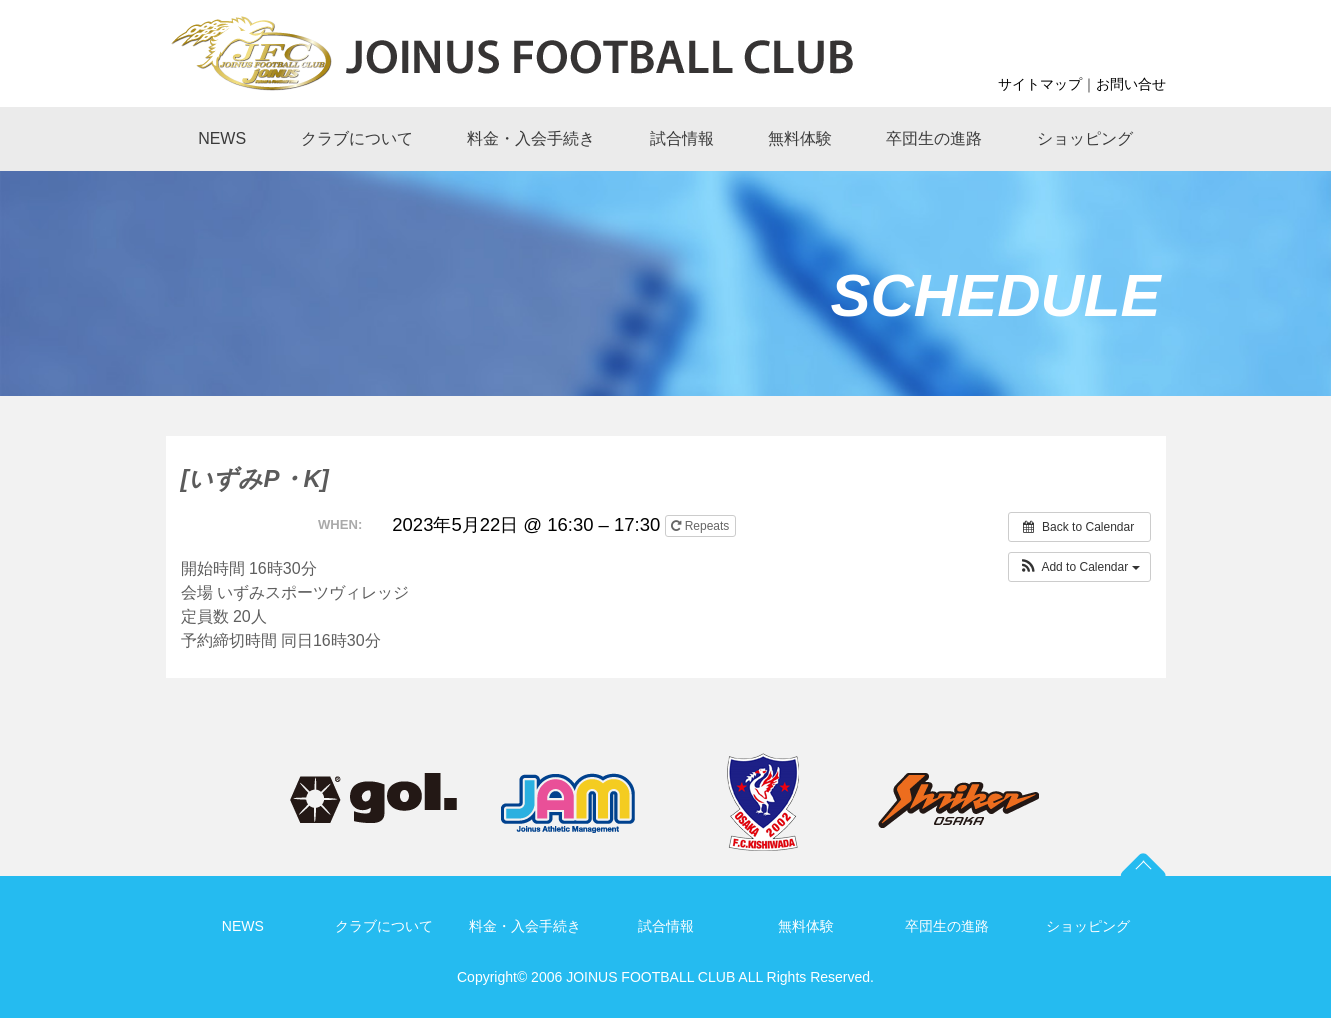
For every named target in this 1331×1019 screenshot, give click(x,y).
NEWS (243, 926)
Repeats (701, 526)
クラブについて (384, 926)
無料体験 (806, 926)
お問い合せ (1131, 84)
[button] (1079, 567)
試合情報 (666, 926)
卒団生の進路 (947, 926)
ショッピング (1088, 926)
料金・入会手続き (525, 926)
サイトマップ (1040, 84)
